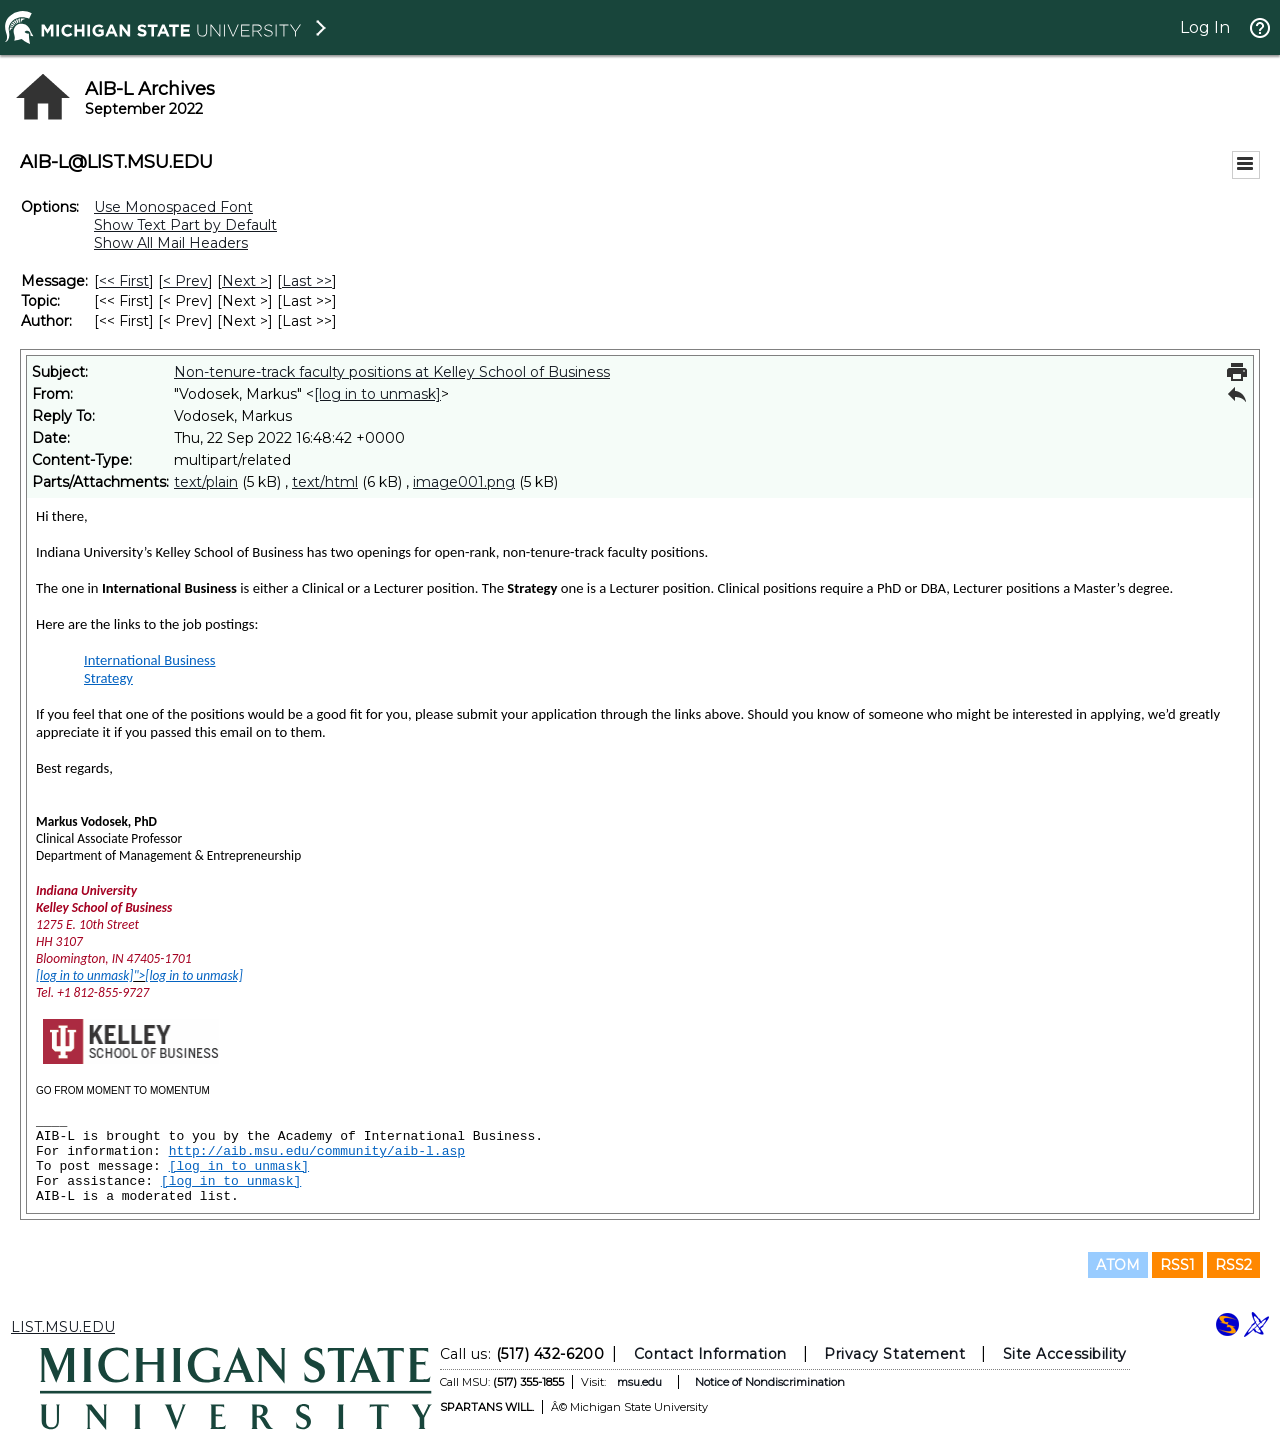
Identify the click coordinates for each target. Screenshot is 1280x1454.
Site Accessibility (1065, 1354)
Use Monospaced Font (173, 207)
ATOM (1118, 1265)
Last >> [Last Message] (307, 281)
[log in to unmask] (377, 394)
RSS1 (1177, 1265)
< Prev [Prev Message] (185, 281)
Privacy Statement (894, 1354)
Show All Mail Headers (171, 243)
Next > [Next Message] (245, 281)
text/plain (206, 482)
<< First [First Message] (124, 281)
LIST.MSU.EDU (63, 1327)
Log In (1205, 27)
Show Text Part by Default (185, 225)
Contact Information (710, 1354)
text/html (325, 482)
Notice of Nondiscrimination (770, 1382)
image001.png (464, 482)
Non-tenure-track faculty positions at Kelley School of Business (392, 372)
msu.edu (639, 1382)
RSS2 (1233, 1265)
